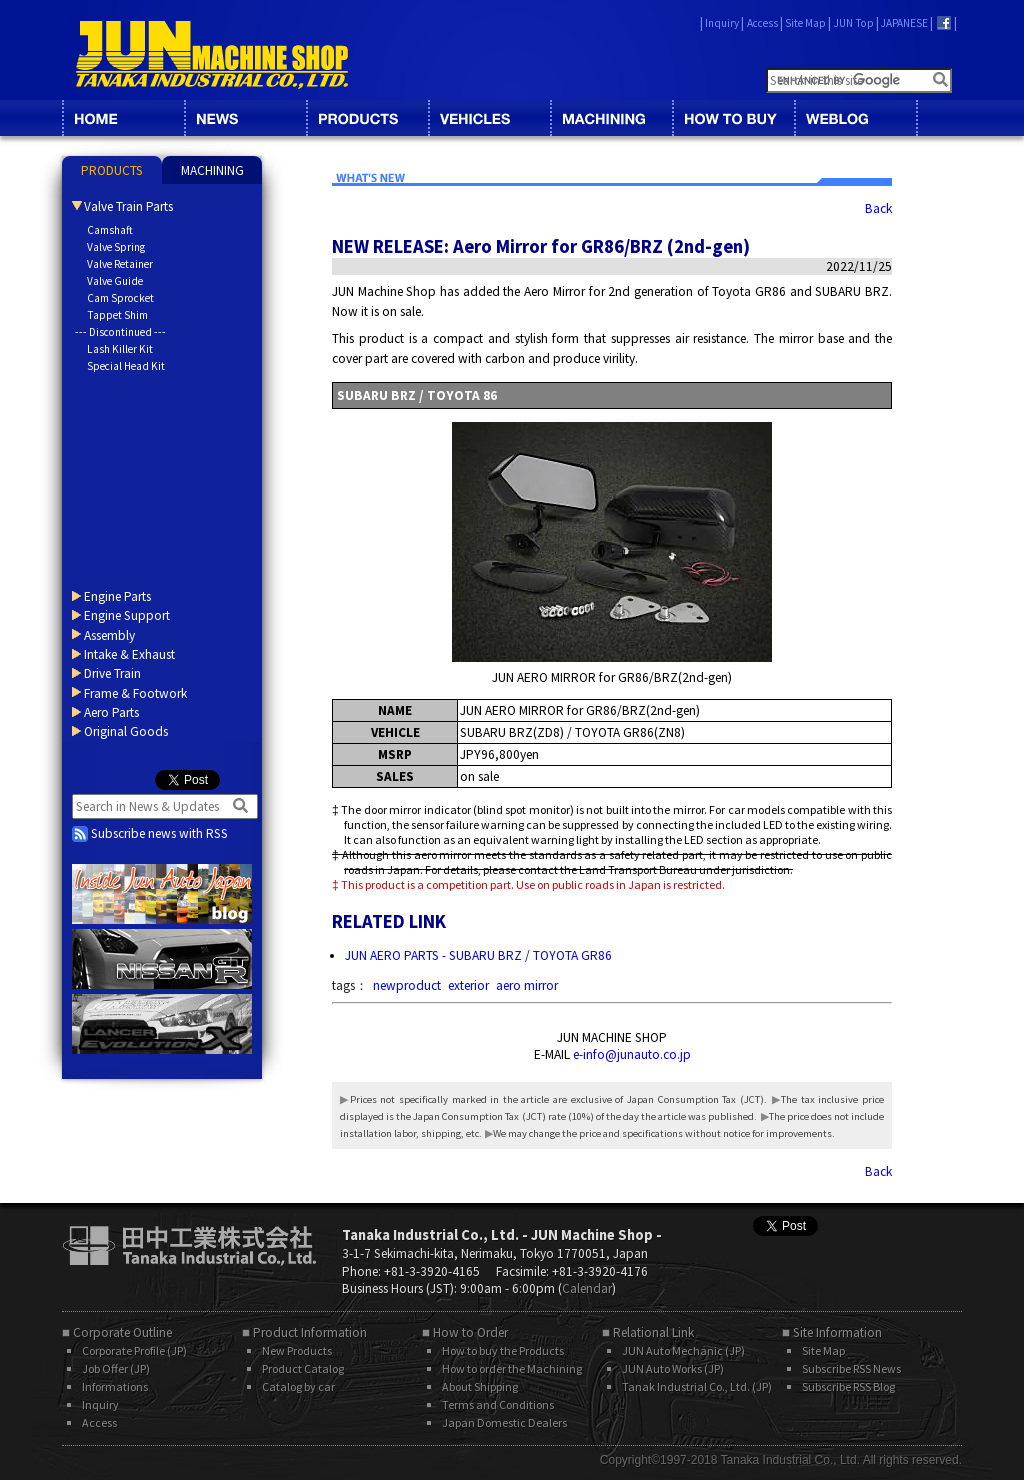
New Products (297, 1350)
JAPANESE (904, 23)
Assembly (109, 635)
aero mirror (527, 985)
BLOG (855, 118)
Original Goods (126, 731)
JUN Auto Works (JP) (673, 1368)
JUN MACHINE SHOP (212, 55)
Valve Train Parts (128, 206)
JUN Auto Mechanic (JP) (683, 1350)
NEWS (245, 118)
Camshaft (110, 230)
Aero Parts (111, 712)
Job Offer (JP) (116, 1368)
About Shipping (480, 1386)
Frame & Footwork (135, 693)
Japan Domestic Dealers (504, 1422)
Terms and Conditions (498, 1404)
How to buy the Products (503, 1350)
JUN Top (854, 23)
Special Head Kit (126, 366)
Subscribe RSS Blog (848, 1386)
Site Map (805, 23)
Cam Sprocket (120, 298)
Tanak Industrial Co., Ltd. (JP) (697, 1386)
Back (878, 208)
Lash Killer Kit (120, 349)
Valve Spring (116, 247)
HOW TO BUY (733, 118)
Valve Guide (115, 281)
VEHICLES (489, 118)
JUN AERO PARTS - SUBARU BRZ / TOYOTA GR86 (478, 955)
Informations (115, 1386)
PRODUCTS (112, 170)
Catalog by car (298, 1386)
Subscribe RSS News (851, 1368)
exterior (468, 985)
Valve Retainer (120, 264)
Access (762, 23)
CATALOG (367, 118)
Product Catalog (303, 1368)
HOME (123, 118)
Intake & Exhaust (129, 654)
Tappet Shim (117, 315)
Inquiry (722, 23)
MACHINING (611, 118)
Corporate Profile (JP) (134, 1350)
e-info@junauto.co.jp (632, 1054)
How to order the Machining (512, 1368)
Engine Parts (117, 596)
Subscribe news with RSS (150, 833)
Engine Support (127, 615)
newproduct (407, 985)
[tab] (112, 170)
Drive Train (112, 673)
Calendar (587, 1288)
